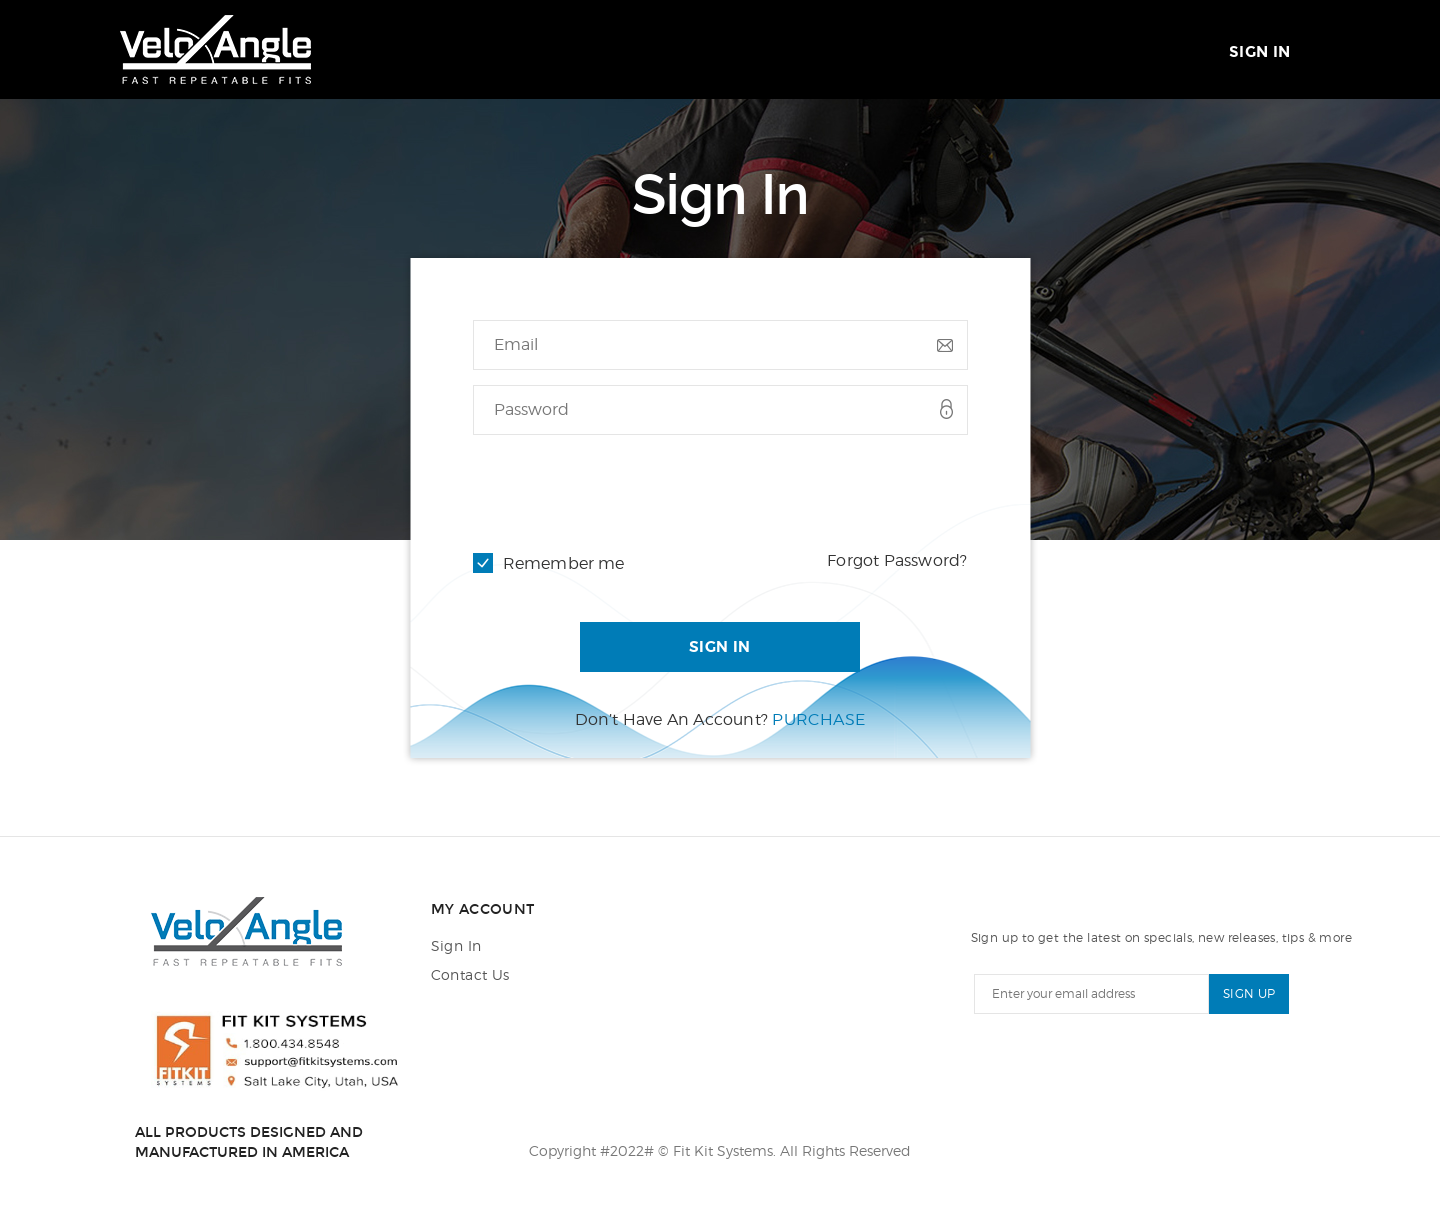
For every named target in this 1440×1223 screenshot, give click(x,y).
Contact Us (470, 974)
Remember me (564, 563)
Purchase (818, 719)
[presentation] (625, 489)
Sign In (1260, 52)
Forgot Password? (897, 560)
